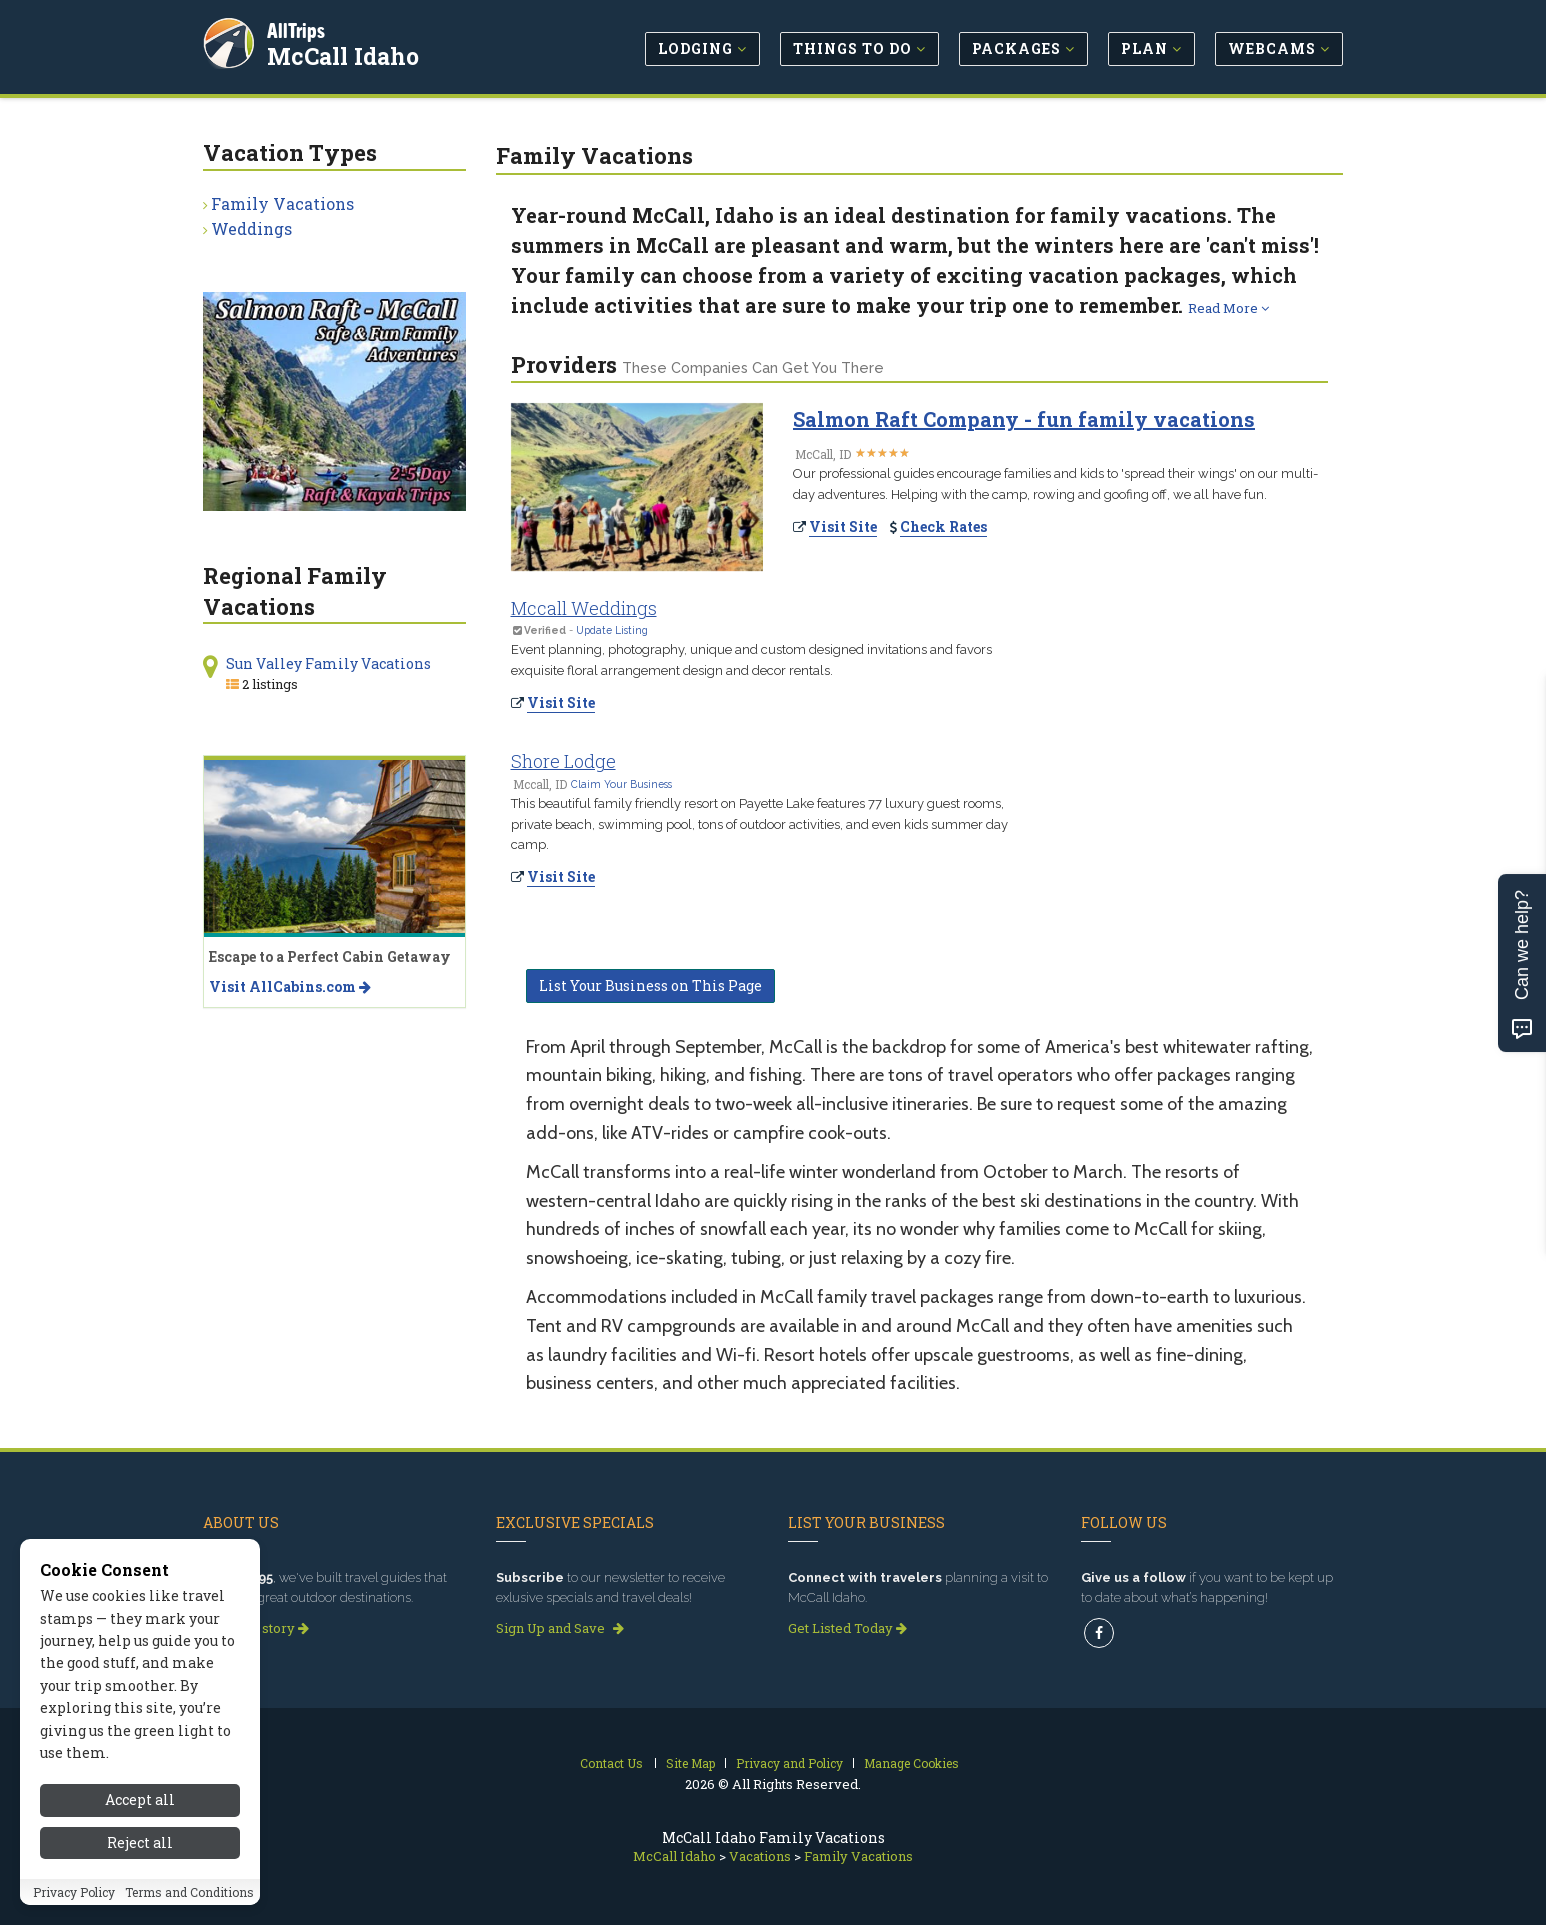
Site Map (690, 1763)
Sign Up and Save (560, 1628)
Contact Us (611, 1763)
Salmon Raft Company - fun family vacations (1024, 419)
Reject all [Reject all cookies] (140, 1867)
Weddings (251, 228)
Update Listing (612, 630)
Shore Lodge (563, 761)
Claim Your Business (621, 784)
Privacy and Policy (789, 1763)
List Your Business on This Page (650, 985)
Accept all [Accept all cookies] (140, 1825)
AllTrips (298, 28)
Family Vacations (282, 203)
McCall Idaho (345, 54)
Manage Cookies (911, 1763)
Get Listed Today (847, 1628)
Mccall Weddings (584, 608)
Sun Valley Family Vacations (328, 663)
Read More (1228, 308)
